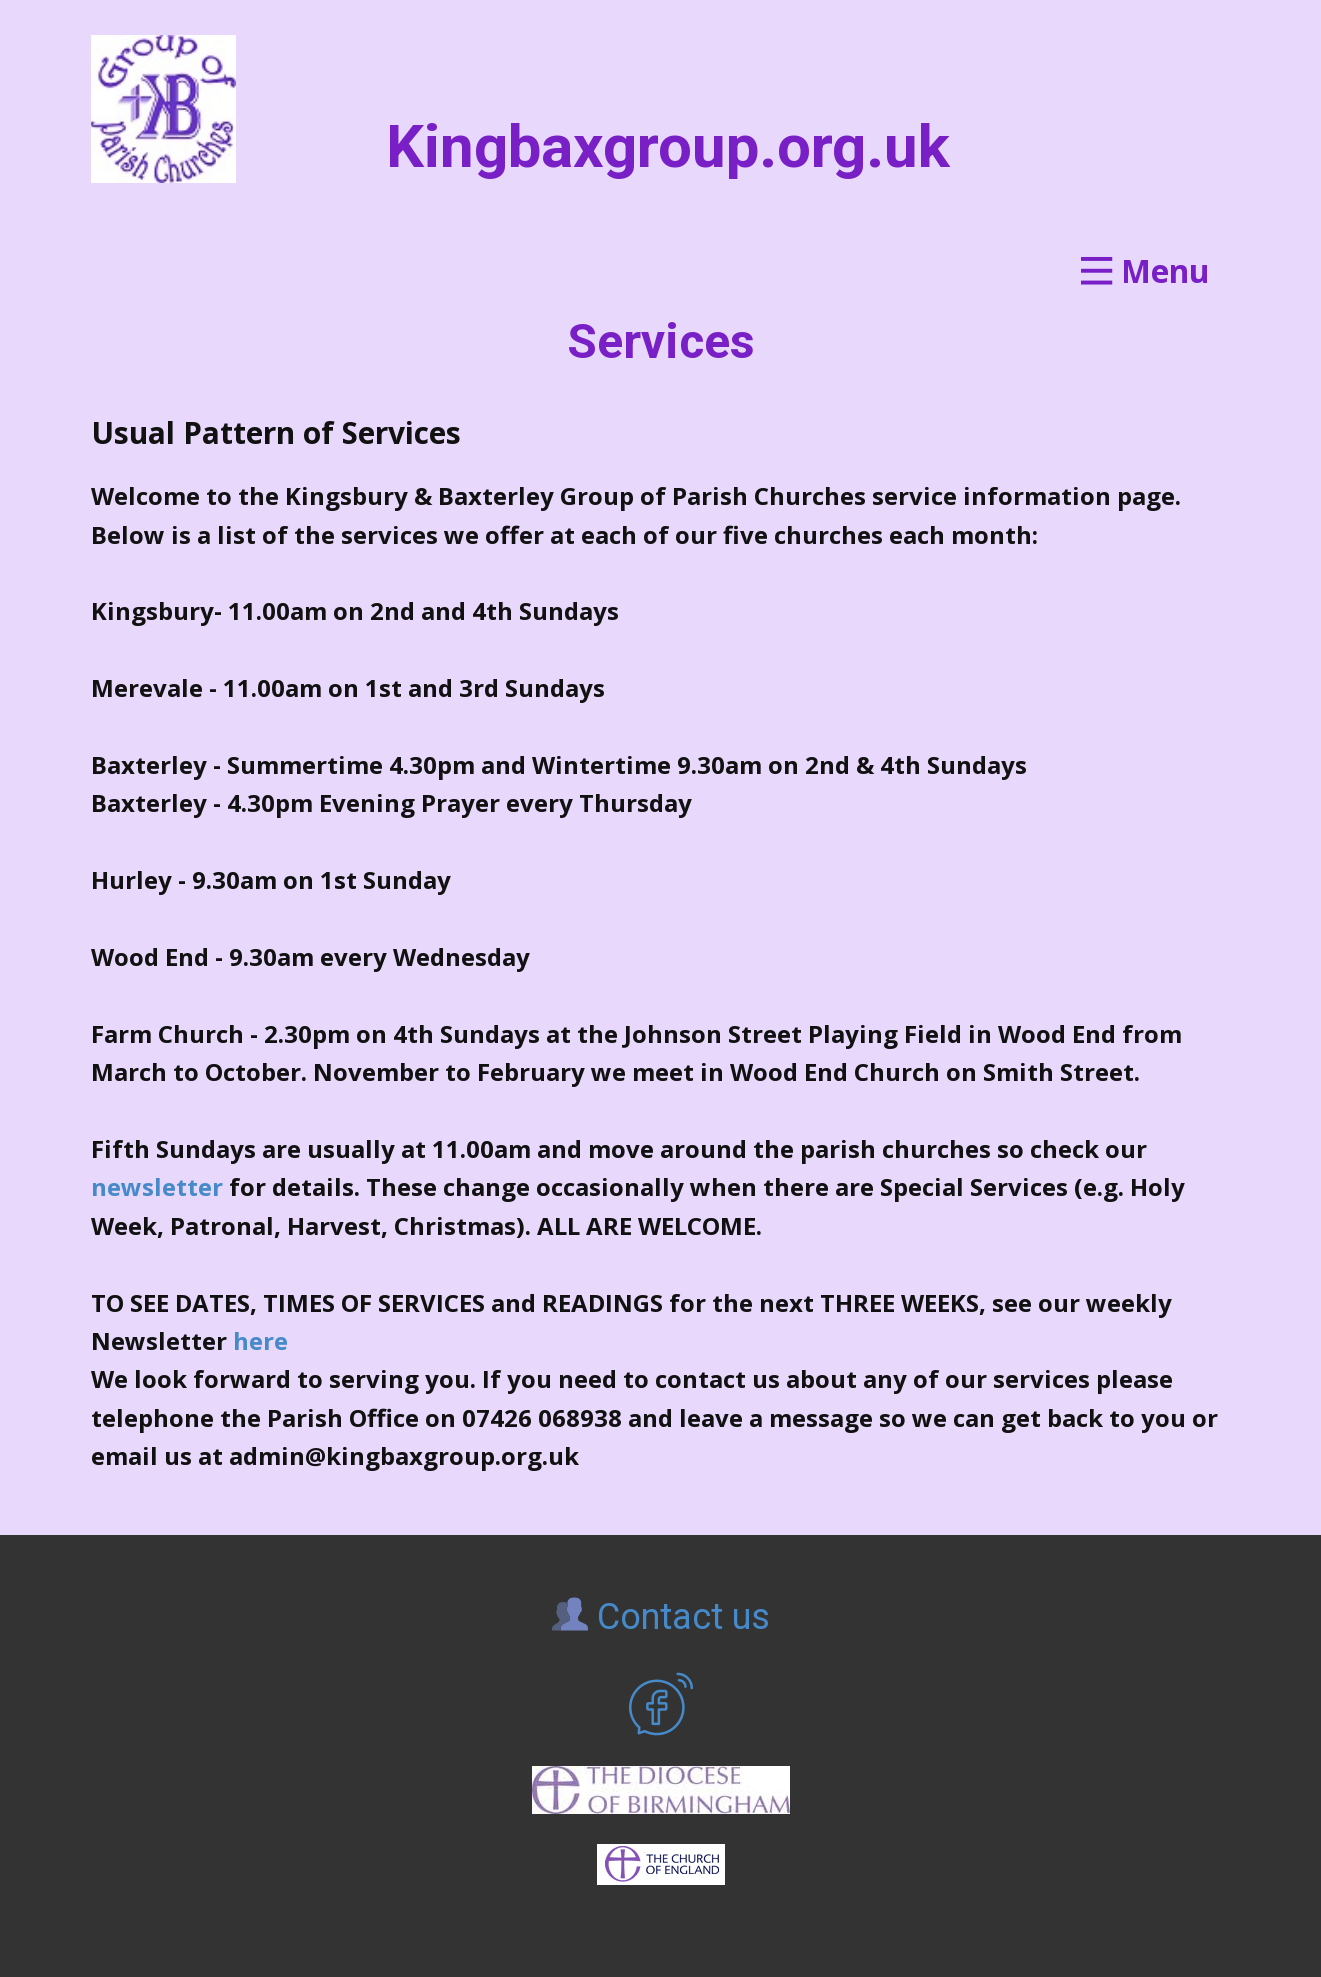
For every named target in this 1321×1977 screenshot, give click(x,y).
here (260, 1340)
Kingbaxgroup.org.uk (668, 146)
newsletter (157, 1186)
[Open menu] (1145, 271)
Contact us (661, 1617)
